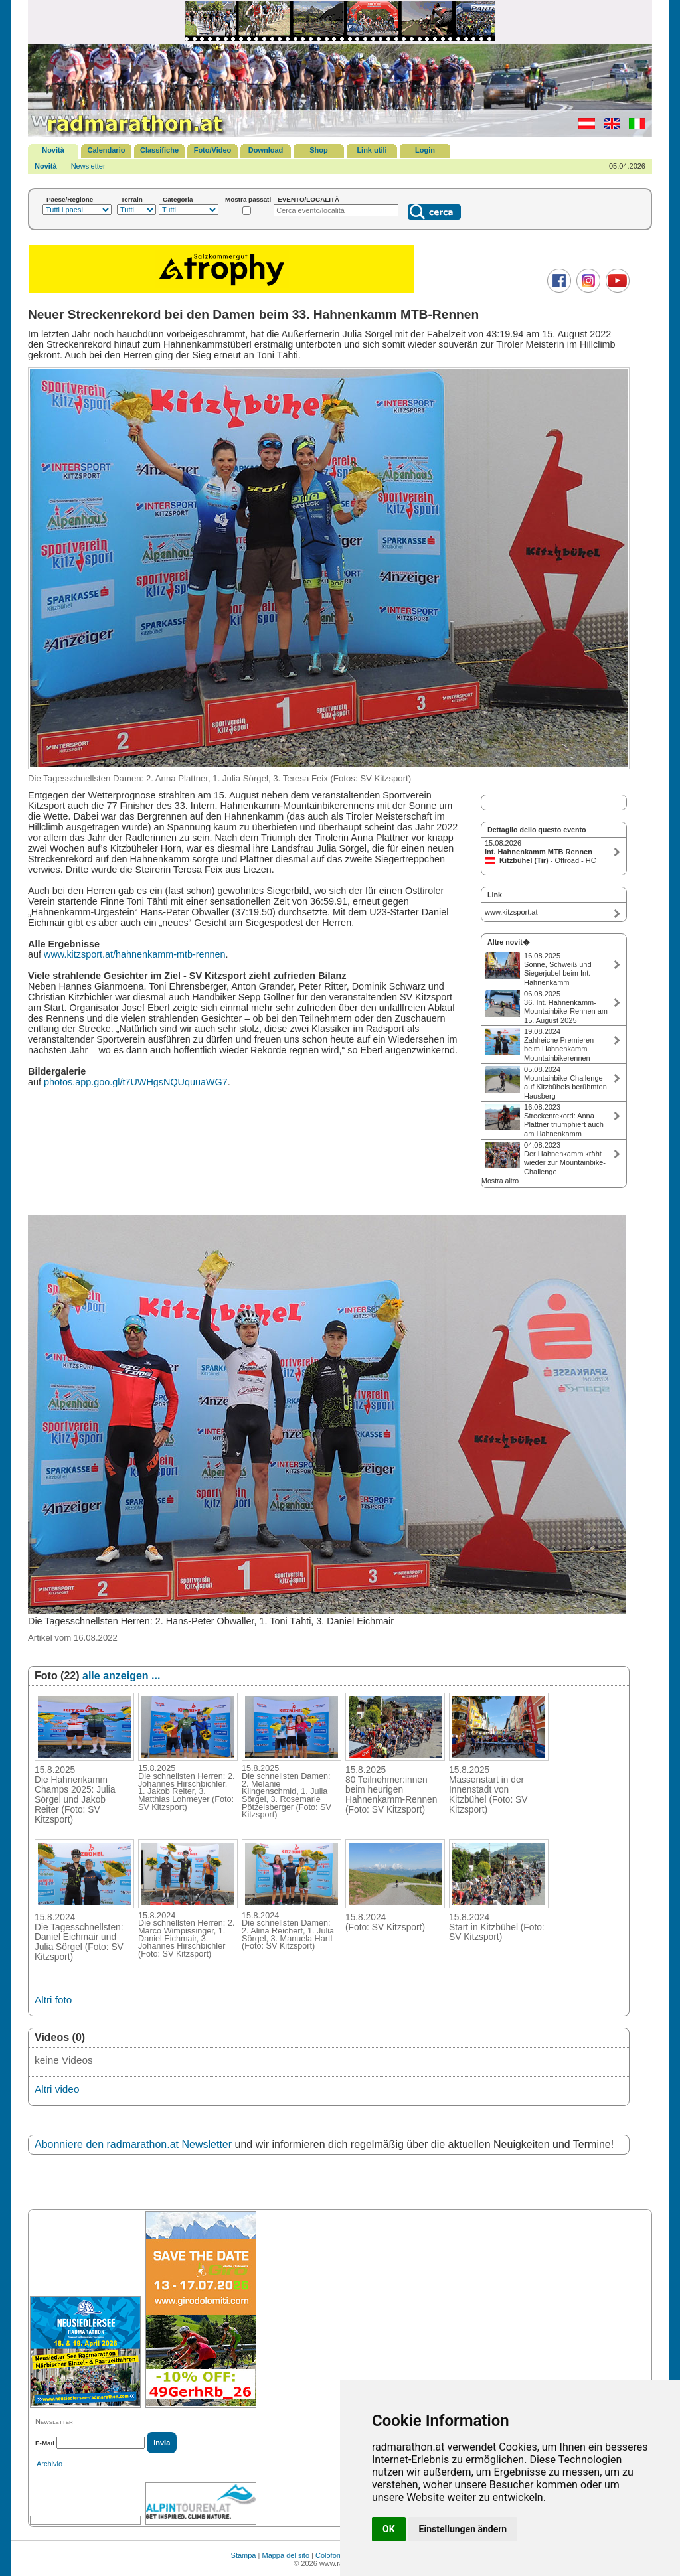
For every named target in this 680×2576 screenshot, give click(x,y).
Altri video (57, 2089)
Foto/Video (213, 150)
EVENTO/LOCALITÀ (308, 199)
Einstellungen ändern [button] (463, 2529)
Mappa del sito (285, 2555)
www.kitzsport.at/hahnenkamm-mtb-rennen (135, 954)
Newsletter (88, 166)
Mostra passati (248, 199)
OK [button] (388, 2529)
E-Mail (44, 2443)
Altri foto (53, 1999)
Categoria (178, 199)
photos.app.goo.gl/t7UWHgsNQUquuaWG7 (136, 1082)
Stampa (243, 2555)
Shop (318, 150)
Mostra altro (500, 1181)
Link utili (371, 150)
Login (425, 150)
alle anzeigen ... (121, 1675)
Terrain (132, 199)
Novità (53, 150)
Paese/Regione (69, 199)
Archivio (49, 2464)
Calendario (107, 150)
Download (266, 150)
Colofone (330, 2555)
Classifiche (159, 150)
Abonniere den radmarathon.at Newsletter (133, 2144)
